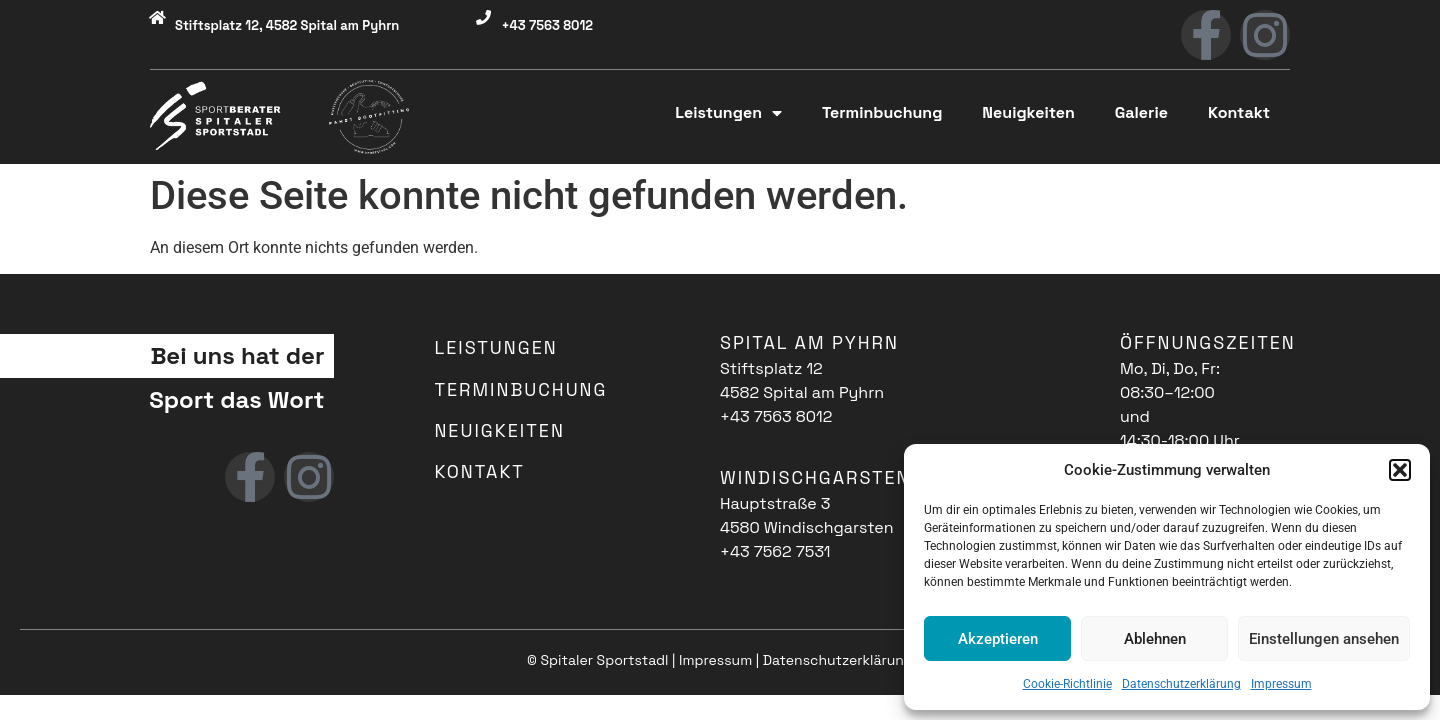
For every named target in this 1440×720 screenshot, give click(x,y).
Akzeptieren (998, 639)
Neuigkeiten (1028, 112)
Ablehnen (1155, 639)
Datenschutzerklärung (1181, 684)
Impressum (1281, 684)
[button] (1400, 470)
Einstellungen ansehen (1324, 639)
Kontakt (1239, 112)
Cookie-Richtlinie (1067, 684)
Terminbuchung (882, 112)
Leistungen (728, 113)
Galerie (1141, 112)
